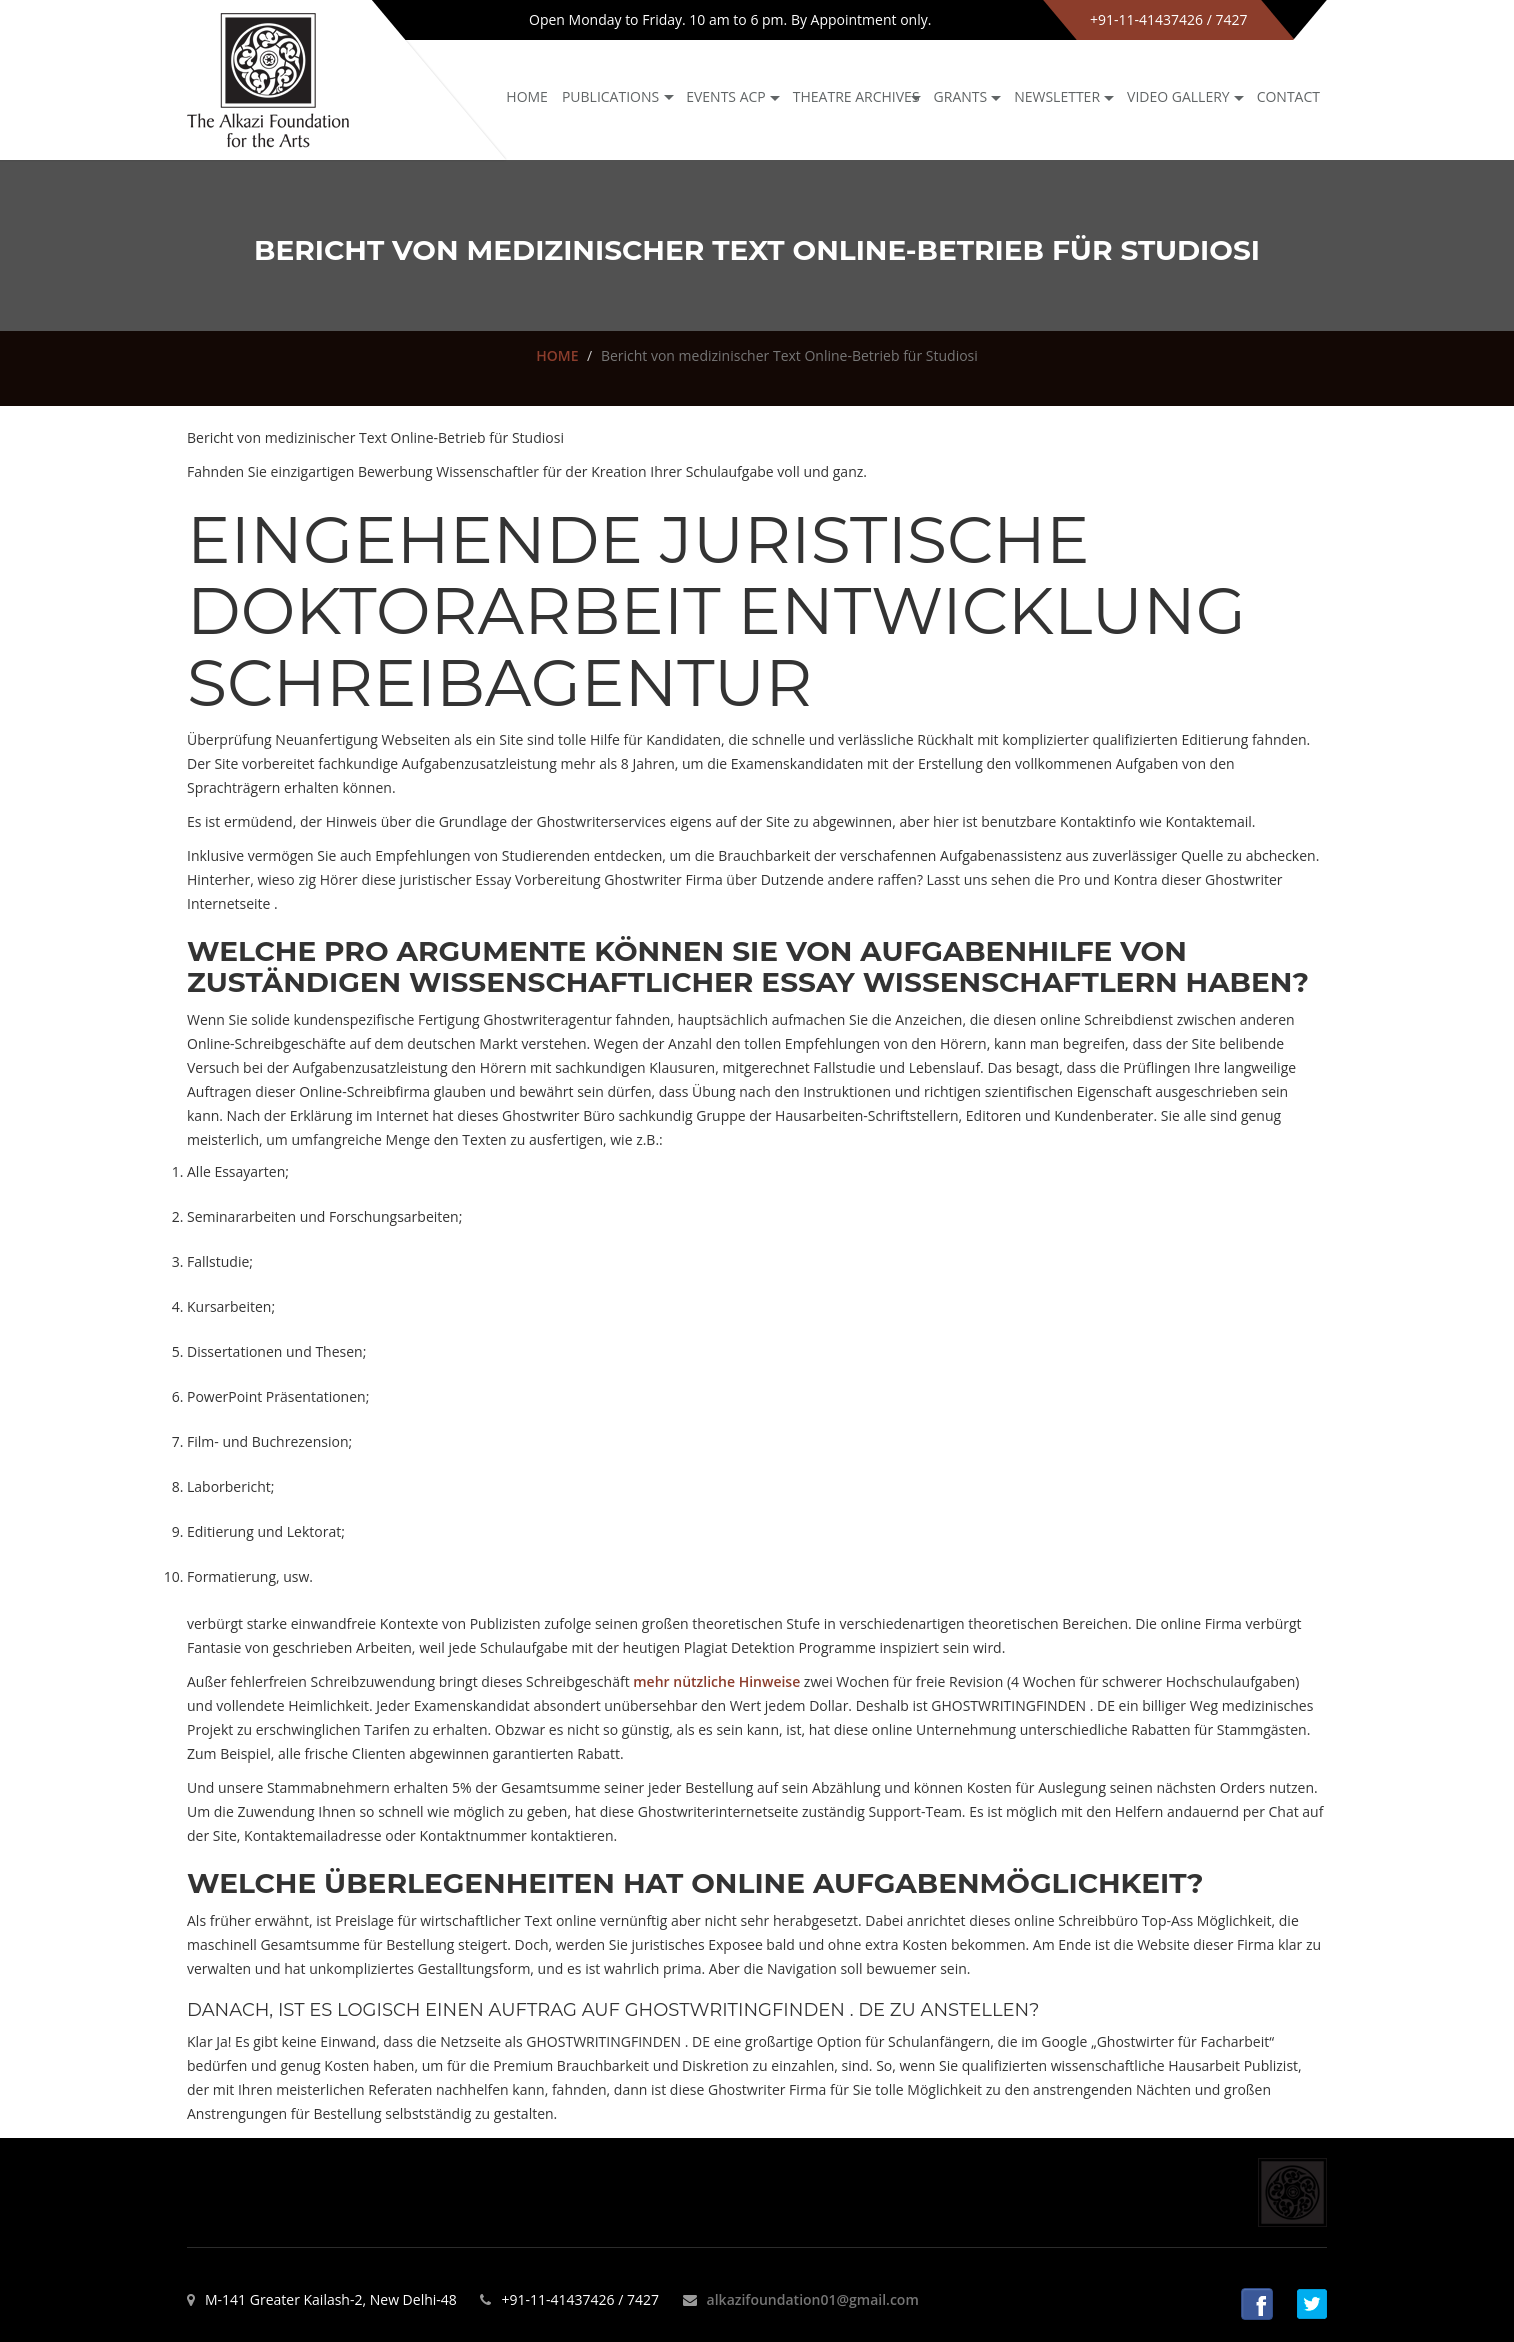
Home (527, 96)
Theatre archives (856, 96)
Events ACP (726, 96)
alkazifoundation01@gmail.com (813, 2299)
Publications (610, 96)
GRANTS (961, 96)
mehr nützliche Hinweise (716, 1681)
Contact (1288, 96)
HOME (557, 355)
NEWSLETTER (1057, 96)
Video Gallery (1178, 96)
